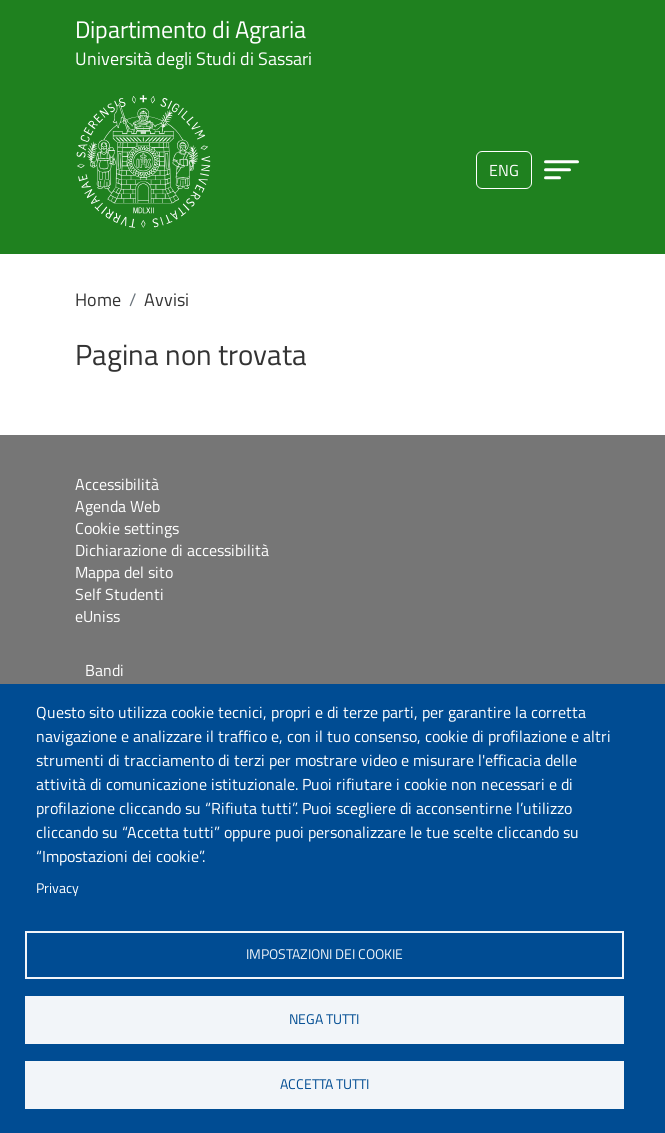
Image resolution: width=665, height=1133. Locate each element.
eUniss (97, 616)
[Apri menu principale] (561, 169)
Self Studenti (119, 594)
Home (98, 299)
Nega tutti (324, 1019)
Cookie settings (127, 528)
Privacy (57, 888)
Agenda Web (117, 506)
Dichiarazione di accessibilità (172, 550)
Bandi (104, 670)
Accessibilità (117, 484)
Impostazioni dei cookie (324, 954)
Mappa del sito (124, 572)
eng (504, 170)
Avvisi (166, 299)
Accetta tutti (324, 1084)
